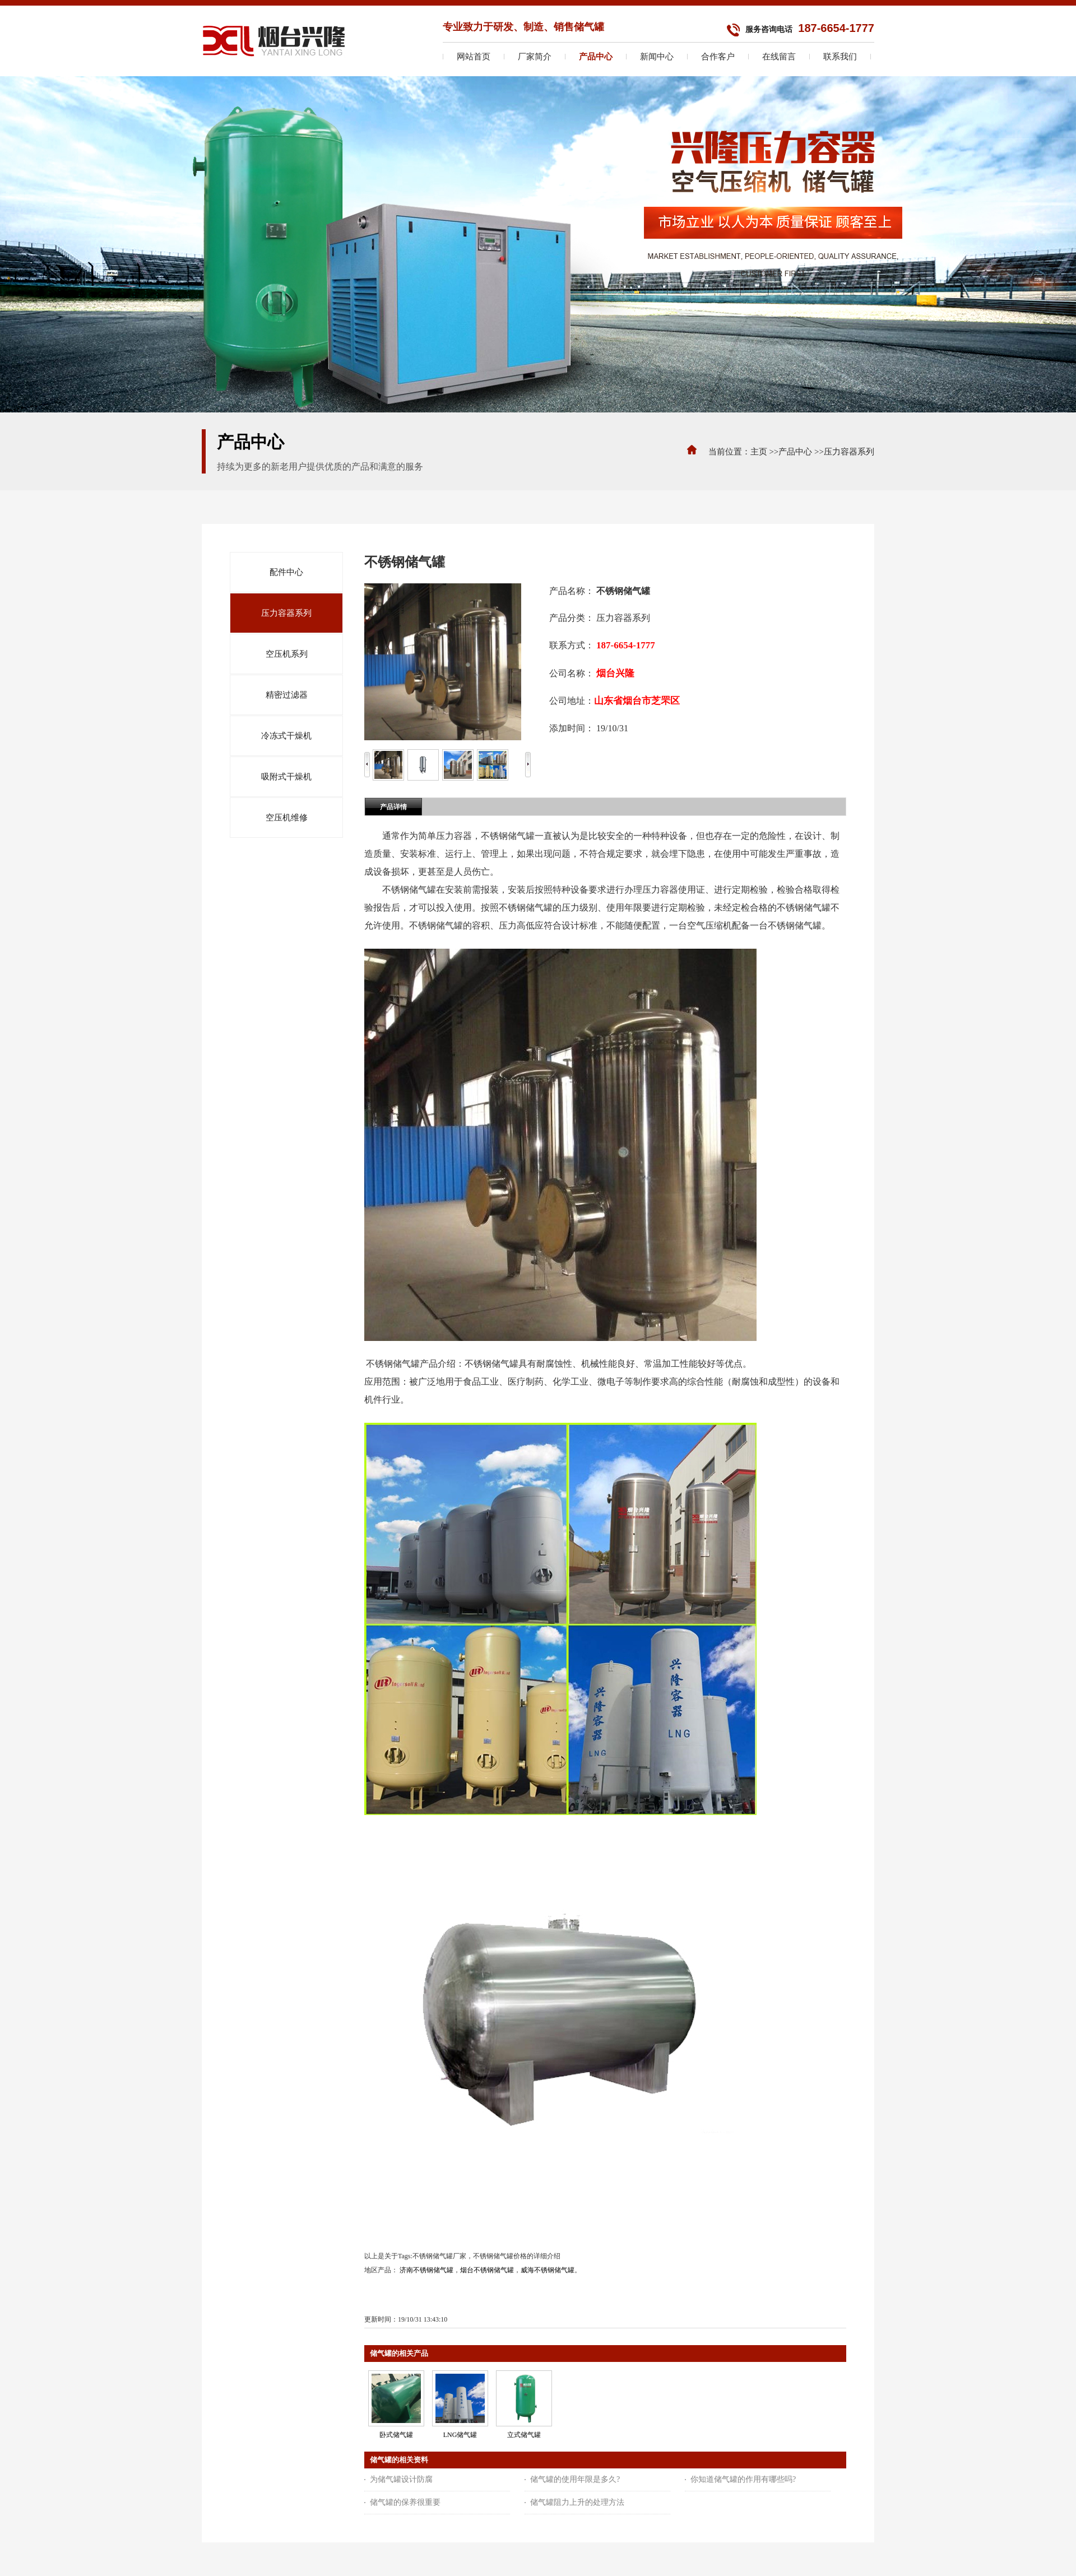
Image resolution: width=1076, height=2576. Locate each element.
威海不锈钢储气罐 (547, 2270)
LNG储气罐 (460, 2435)
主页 (758, 451)
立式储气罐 (524, 2435)
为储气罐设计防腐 (401, 2479)
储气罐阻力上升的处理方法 (577, 2502)
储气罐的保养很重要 (405, 2502)
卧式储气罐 (396, 2435)
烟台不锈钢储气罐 (487, 2270)
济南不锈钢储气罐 (426, 2270)
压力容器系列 (849, 451)
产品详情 (393, 807)
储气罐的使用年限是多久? (575, 2479)
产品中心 (795, 451)
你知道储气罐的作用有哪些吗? (743, 2479)
